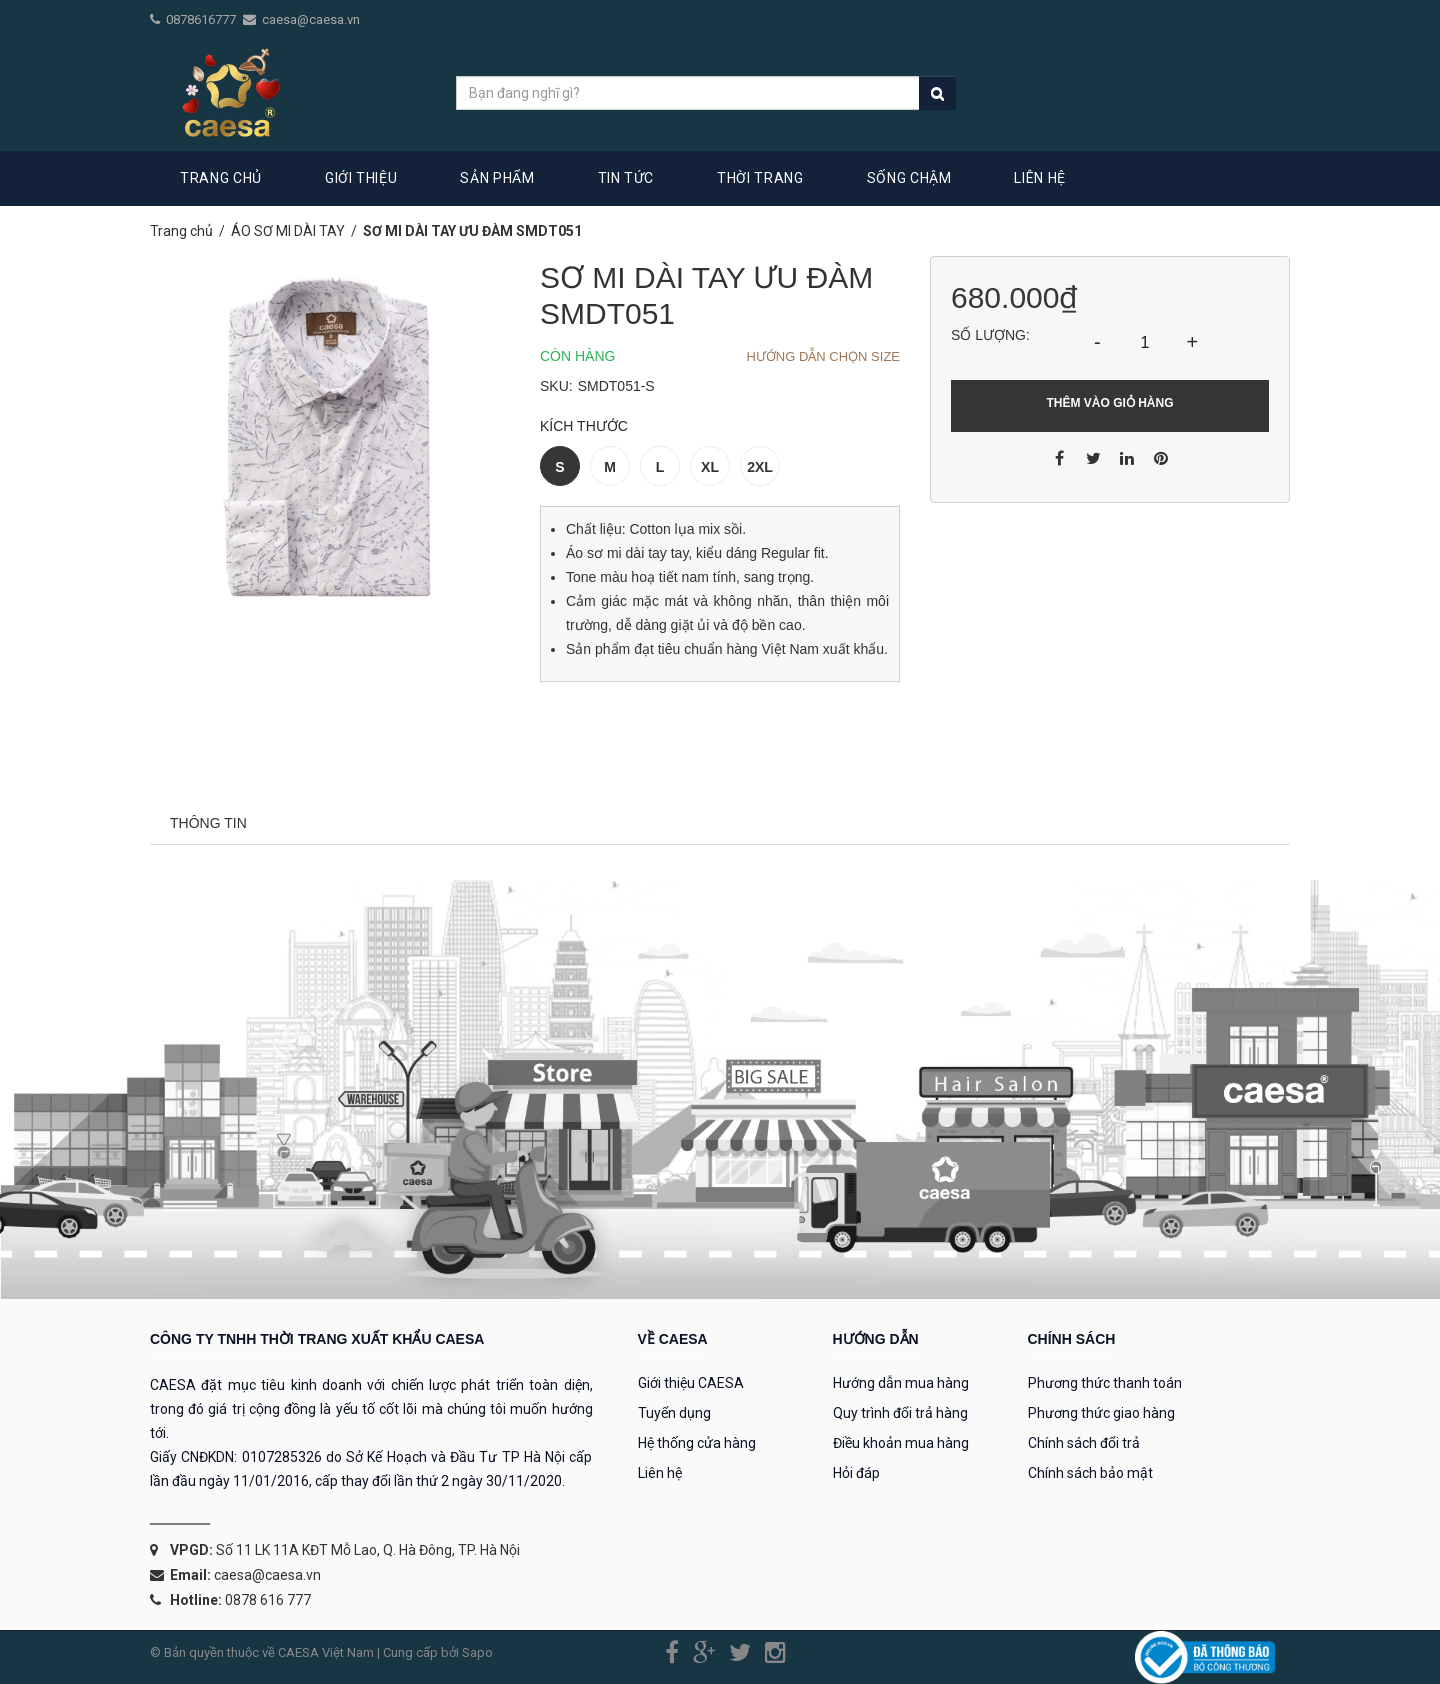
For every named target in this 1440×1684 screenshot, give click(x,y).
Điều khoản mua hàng (901, 1443)
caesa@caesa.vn (311, 19)
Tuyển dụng (674, 1413)
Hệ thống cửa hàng (697, 1443)
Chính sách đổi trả (1084, 1443)
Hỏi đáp (856, 1473)
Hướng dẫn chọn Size (823, 356)
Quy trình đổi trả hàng (900, 1413)
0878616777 (202, 19)
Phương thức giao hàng (1101, 1413)
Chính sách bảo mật (1090, 1473)
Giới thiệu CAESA (691, 1383)
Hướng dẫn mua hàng (901, 1383)
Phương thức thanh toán (1105, 1383)
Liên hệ (660, 1473)
